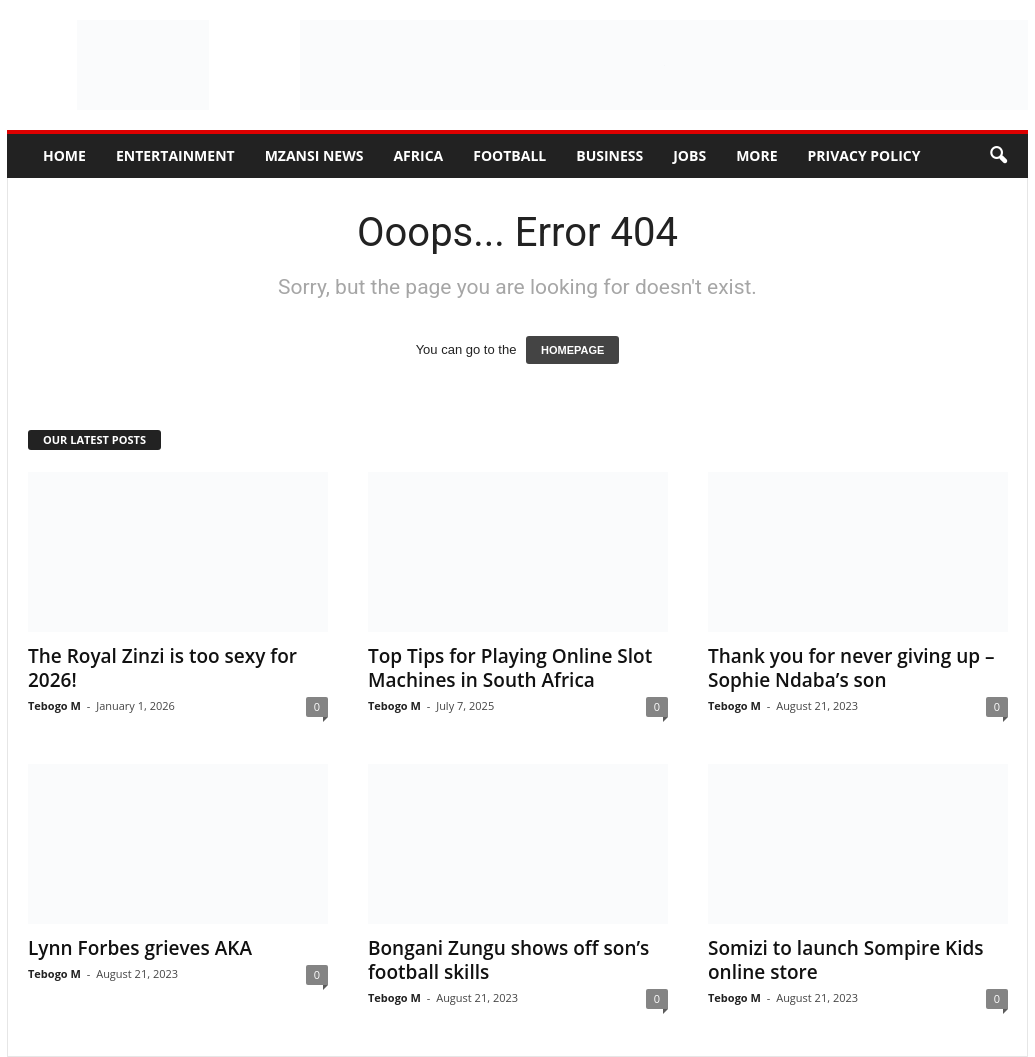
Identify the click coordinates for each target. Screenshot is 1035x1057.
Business (609, 155)
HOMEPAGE (572, 350)
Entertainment (175, 155)
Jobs (689, 155)
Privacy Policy (864, 155)
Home (64, 155)
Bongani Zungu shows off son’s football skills (508, 960)
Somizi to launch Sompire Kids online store (846, 960)
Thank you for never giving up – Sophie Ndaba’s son (851, 668)
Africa (418, 155)
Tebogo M (54, 705)
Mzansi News (314, 155)
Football (509, 155)
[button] (998, 156)
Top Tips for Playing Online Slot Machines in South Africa (510, 668)
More (756, 155)
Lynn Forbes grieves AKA (140, 948)
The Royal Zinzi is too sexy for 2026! (162, 668)
